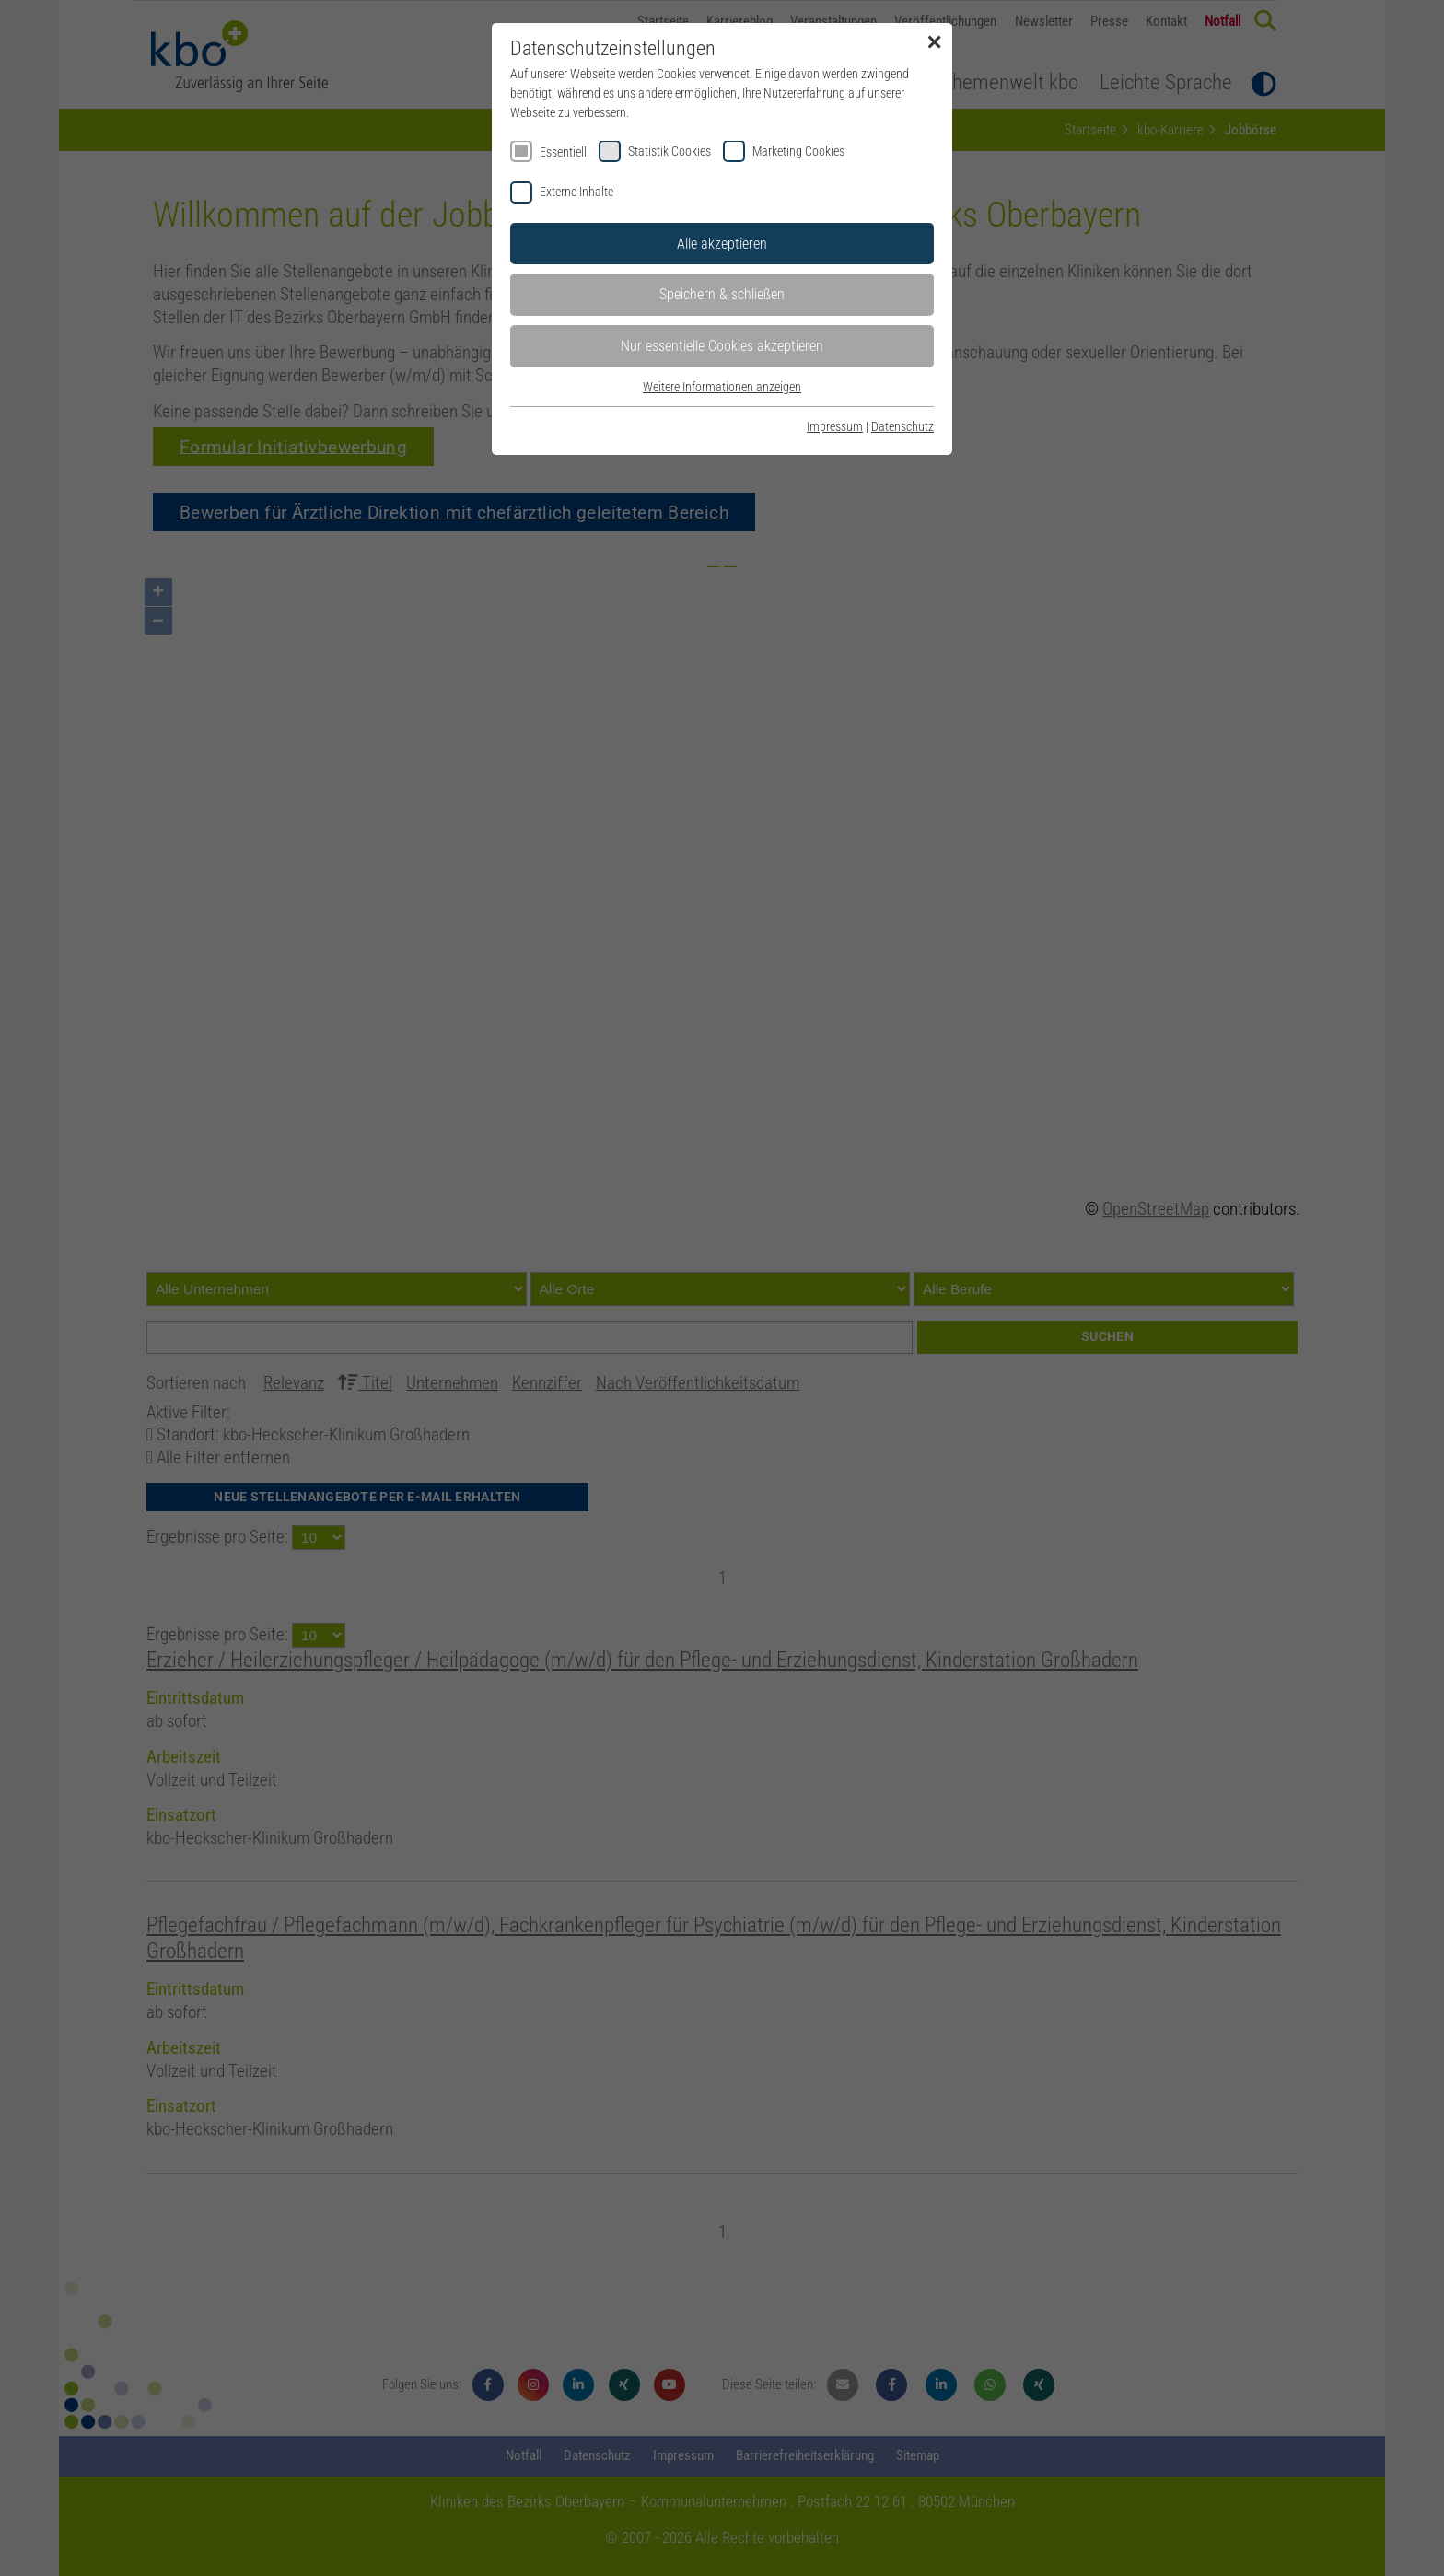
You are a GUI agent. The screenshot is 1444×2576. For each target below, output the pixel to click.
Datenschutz (902, 426)
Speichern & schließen (722, 294)
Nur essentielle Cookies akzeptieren (722, 346)
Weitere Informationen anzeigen (722, 386)
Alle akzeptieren (722, 243)
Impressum (835, 426)
